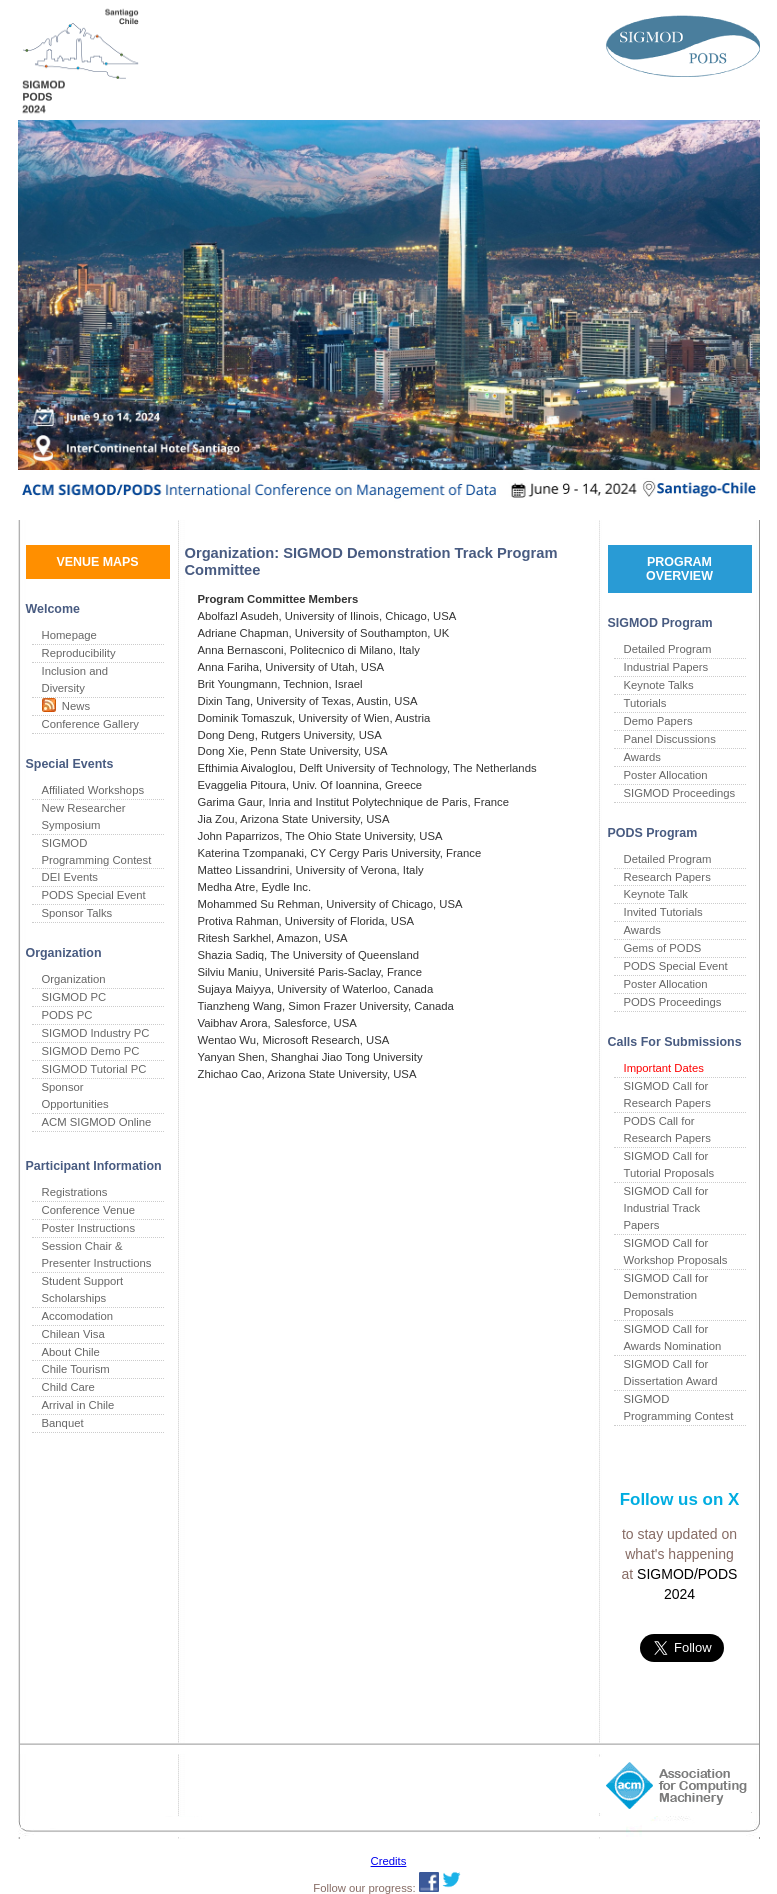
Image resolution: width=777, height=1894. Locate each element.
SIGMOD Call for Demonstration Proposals (666, 1295)
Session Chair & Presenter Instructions (97, 1254)
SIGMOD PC (74, 997)
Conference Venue (89, 1210)
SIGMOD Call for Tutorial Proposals (669, 1164)
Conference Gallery (90, 724)
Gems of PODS (663, 948)
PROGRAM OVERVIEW (679, 569)
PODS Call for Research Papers (667, 1129)
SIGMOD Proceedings (680, 793)
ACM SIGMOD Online (97, 1122)
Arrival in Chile (78, 1405)
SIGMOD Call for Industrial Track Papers (666, 1208)
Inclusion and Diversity (75, 679)
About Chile (71, 1352)
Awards (642, 757)
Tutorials (645, 703)
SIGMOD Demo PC (91, 1051)
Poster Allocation (666, 775)
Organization (74, 979)
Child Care (68, 1387)
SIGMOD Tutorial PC (94, 1069)
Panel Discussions (670, 739)
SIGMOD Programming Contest (97, 851)
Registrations (75, 1192)
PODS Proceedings (673, 1002)
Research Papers (667, 877)
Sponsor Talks (77, 913)
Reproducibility (79, 653)
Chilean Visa (73, 1334)
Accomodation (78, 1316)
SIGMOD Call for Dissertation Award (671, 1372)
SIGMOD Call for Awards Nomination (673, 1337)
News (73, 706)
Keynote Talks (659, 685)
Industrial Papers (666, 667)
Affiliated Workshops (93, 790)
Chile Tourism (76, 1369)
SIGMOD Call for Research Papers (667, 1094)
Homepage (69, 635)
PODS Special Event (94, 895)
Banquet (63, 1423)
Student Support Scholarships (83, 1289)
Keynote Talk (656, 894)
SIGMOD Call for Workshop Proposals (676, 1251)
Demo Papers (658, 721)
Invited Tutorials (663, 912)
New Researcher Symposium (84, 816)
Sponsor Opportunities (75, 1095)
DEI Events (70, 877)
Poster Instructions (89, 1228)
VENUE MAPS (97, 562)
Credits (389, 1861)
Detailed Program (668, 649)
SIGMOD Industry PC (96, 1033)
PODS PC (67, 1015)
